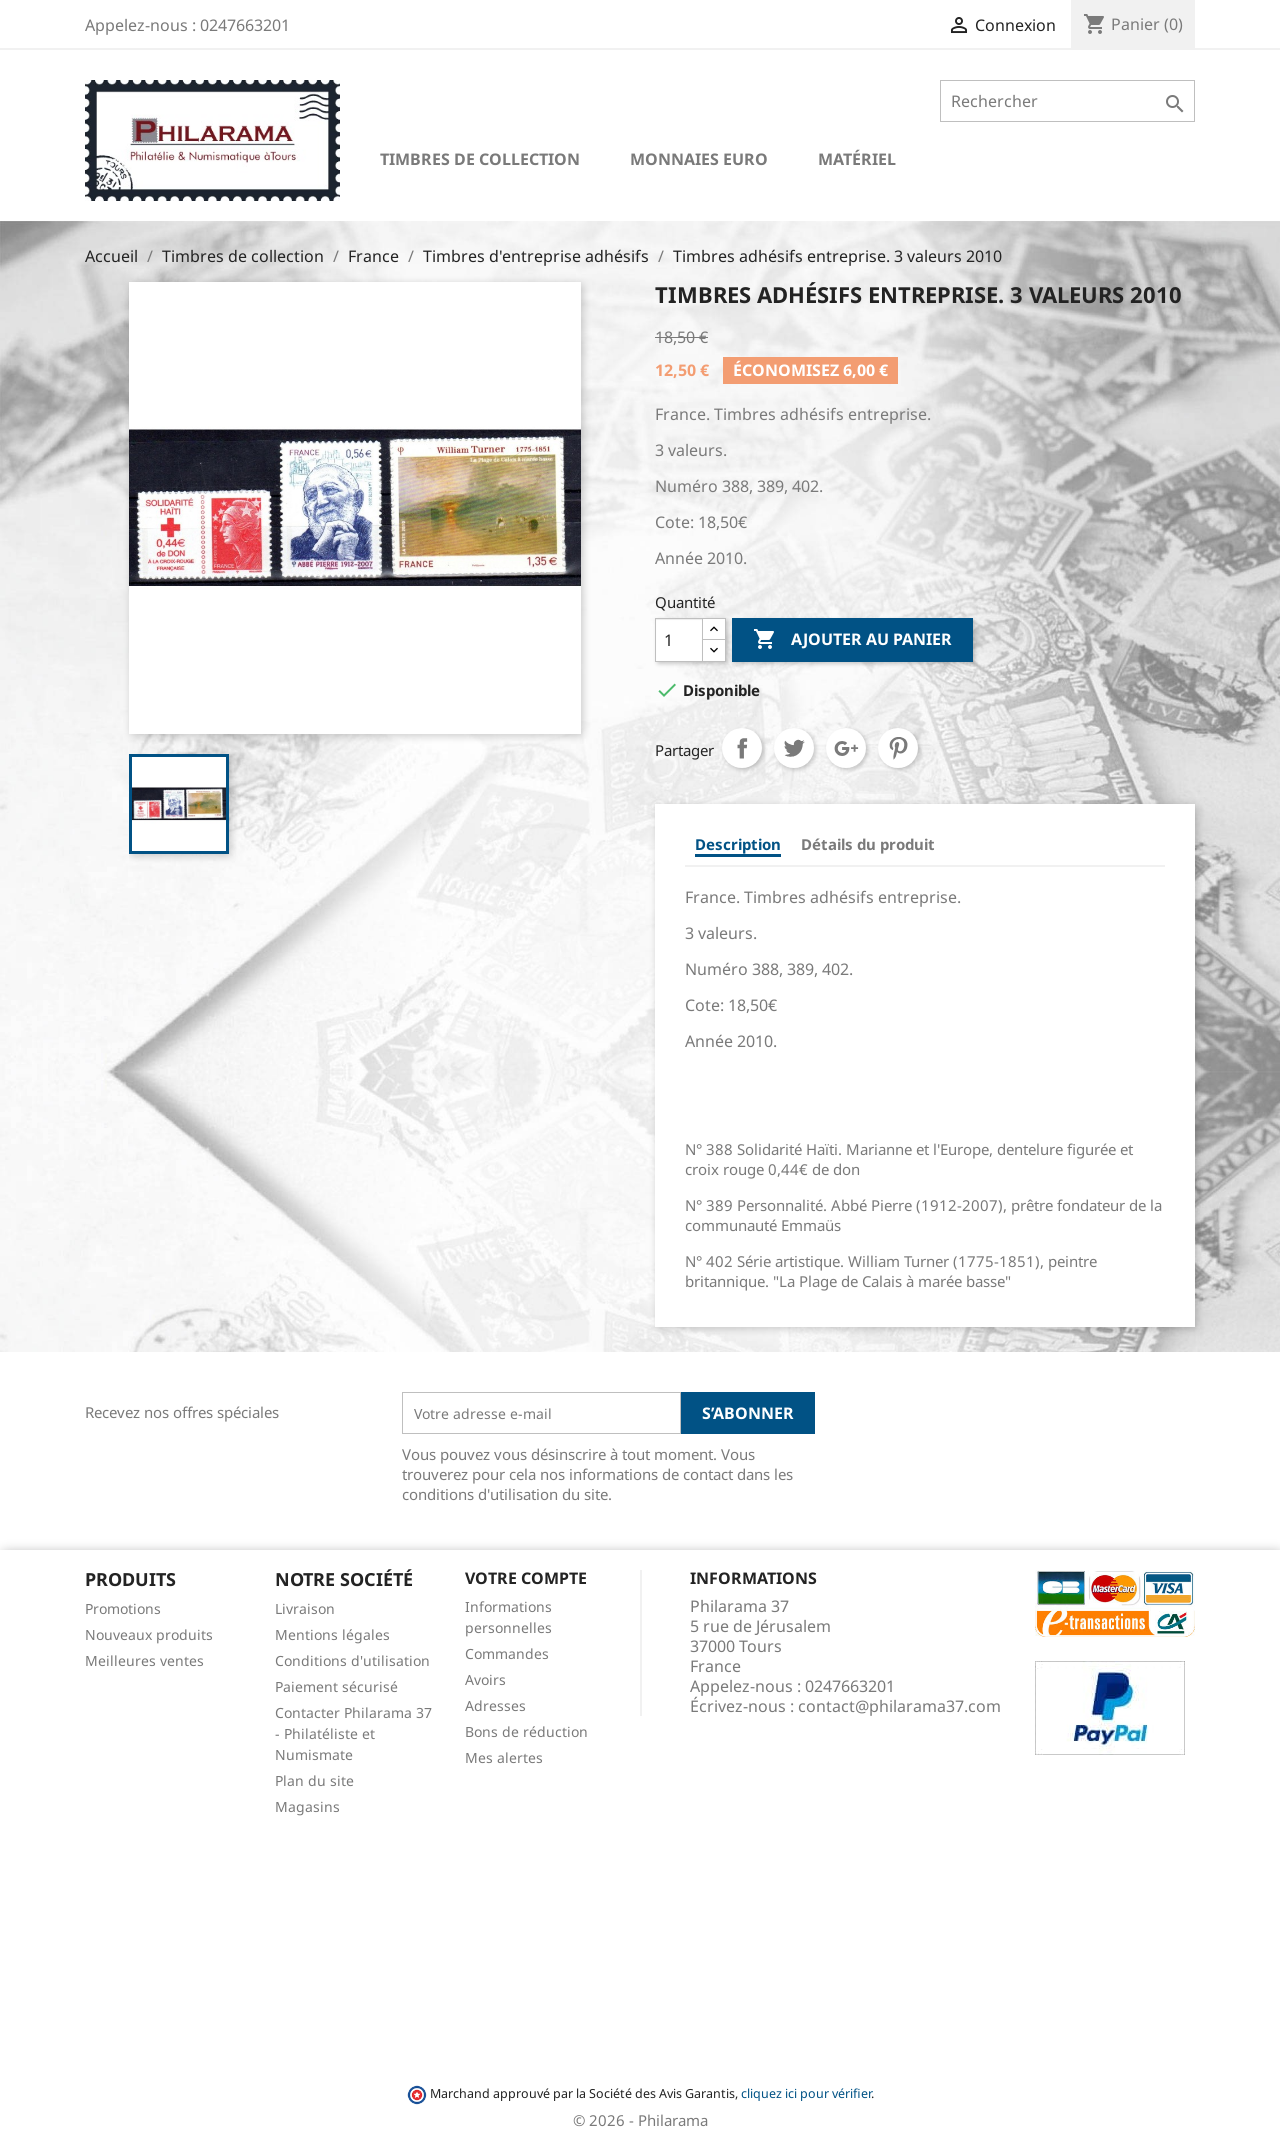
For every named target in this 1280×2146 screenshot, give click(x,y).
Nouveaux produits (149, 1634)
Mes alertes (504, 1757)
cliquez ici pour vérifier (806, 2093)
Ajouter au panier (852, 640)
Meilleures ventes (144, 1660)
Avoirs (485, 1679)
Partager (742, 748)
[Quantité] (679, 640)
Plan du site (314, 1780)
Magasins (307, 1806)
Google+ (846, 748)
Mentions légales (332, 1634)
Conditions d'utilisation (352, 1660)
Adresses (495, 1705)
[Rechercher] (1067, 101)
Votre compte (526, 1578)
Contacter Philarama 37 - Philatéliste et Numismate (353, 1733)
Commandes (507, 1653)
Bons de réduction (526, 1731)
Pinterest (898, 748)
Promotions (123, 1608)
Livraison (305, 1608)
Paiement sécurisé (336, 1686)
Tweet (794, 748)
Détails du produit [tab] (868, 844)
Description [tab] (738, 844)
